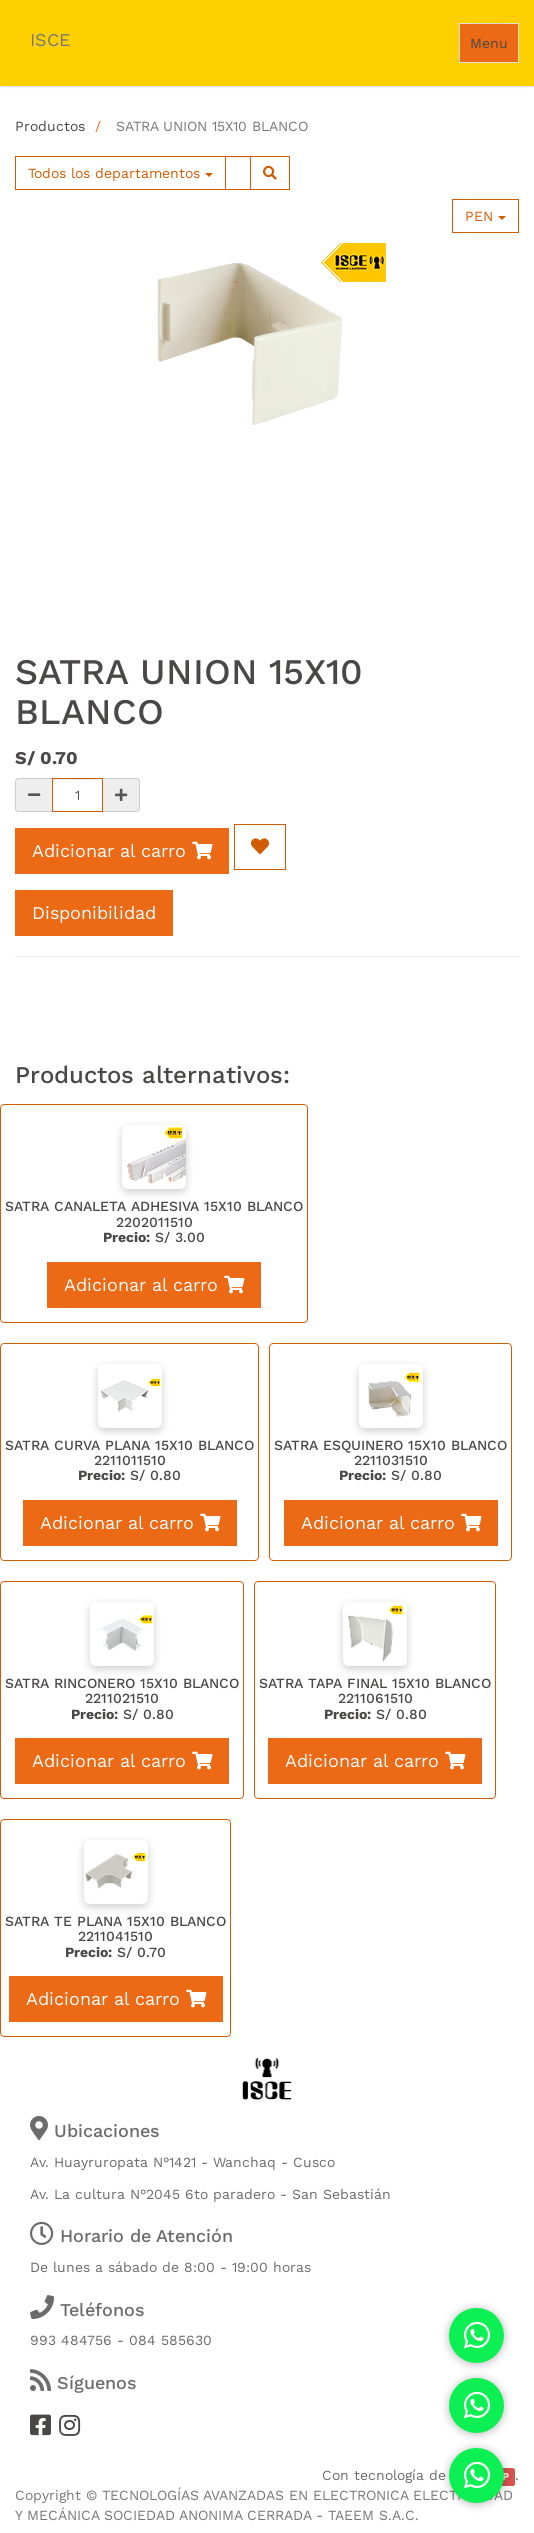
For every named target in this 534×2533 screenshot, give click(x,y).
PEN (485, 216)
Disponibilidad (94, 912)
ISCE (50, 39)
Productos (50, 126)
